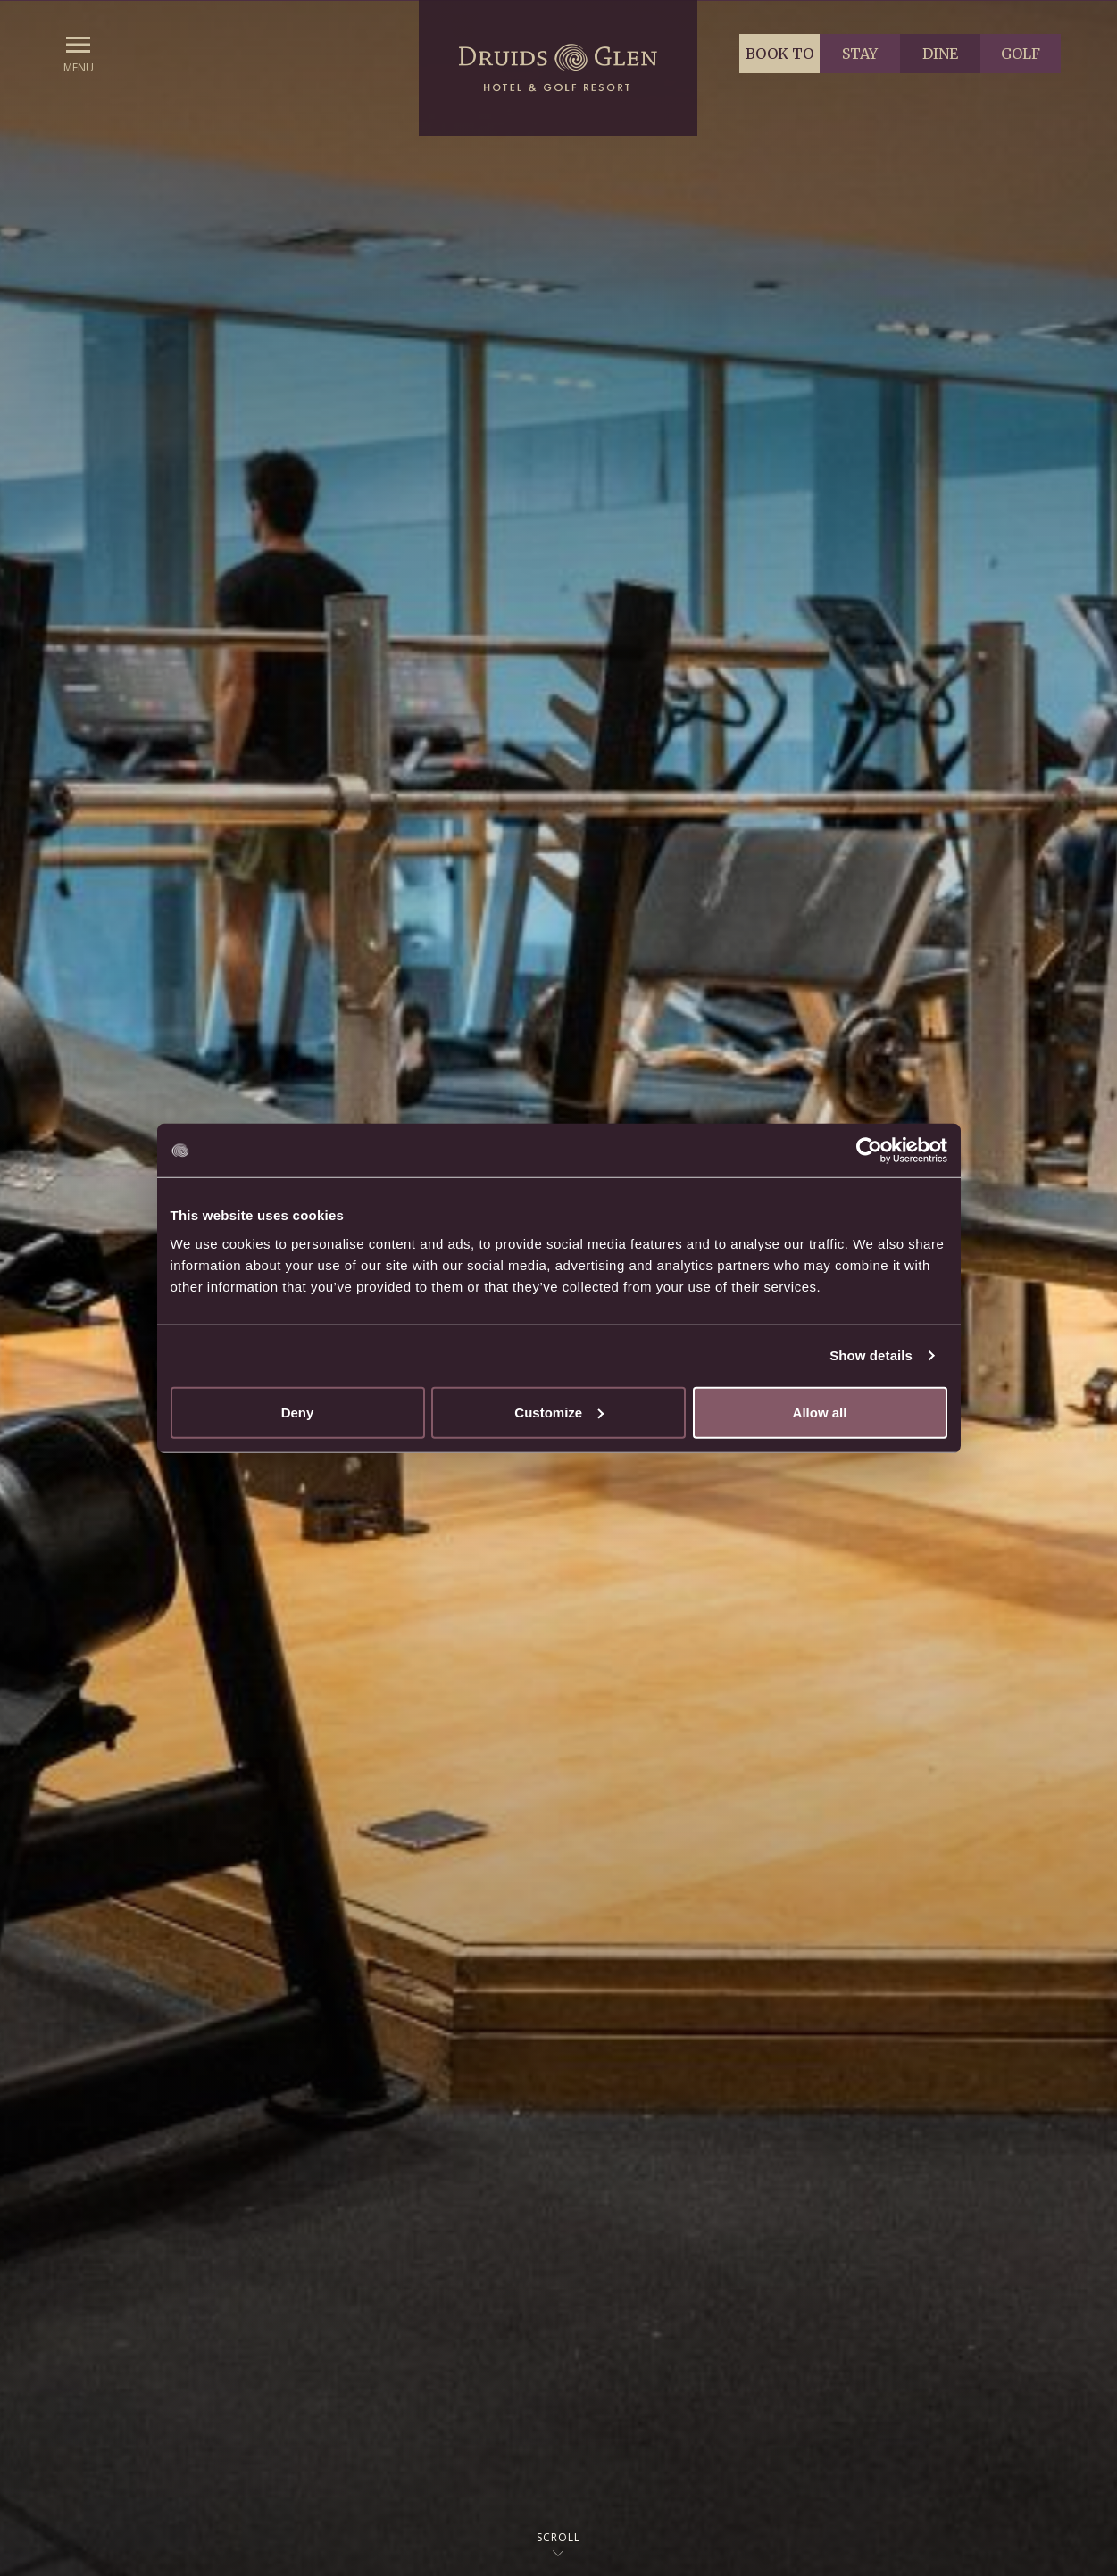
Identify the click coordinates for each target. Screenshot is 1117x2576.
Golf (1020, 53)
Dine (940, 53)
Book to (779, 53)
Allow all (820, 1411)
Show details (871, 1355)
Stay (860, 53)
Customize (559, 1411)
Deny (297, 1411)
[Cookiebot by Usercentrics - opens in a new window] (869, 1150)
